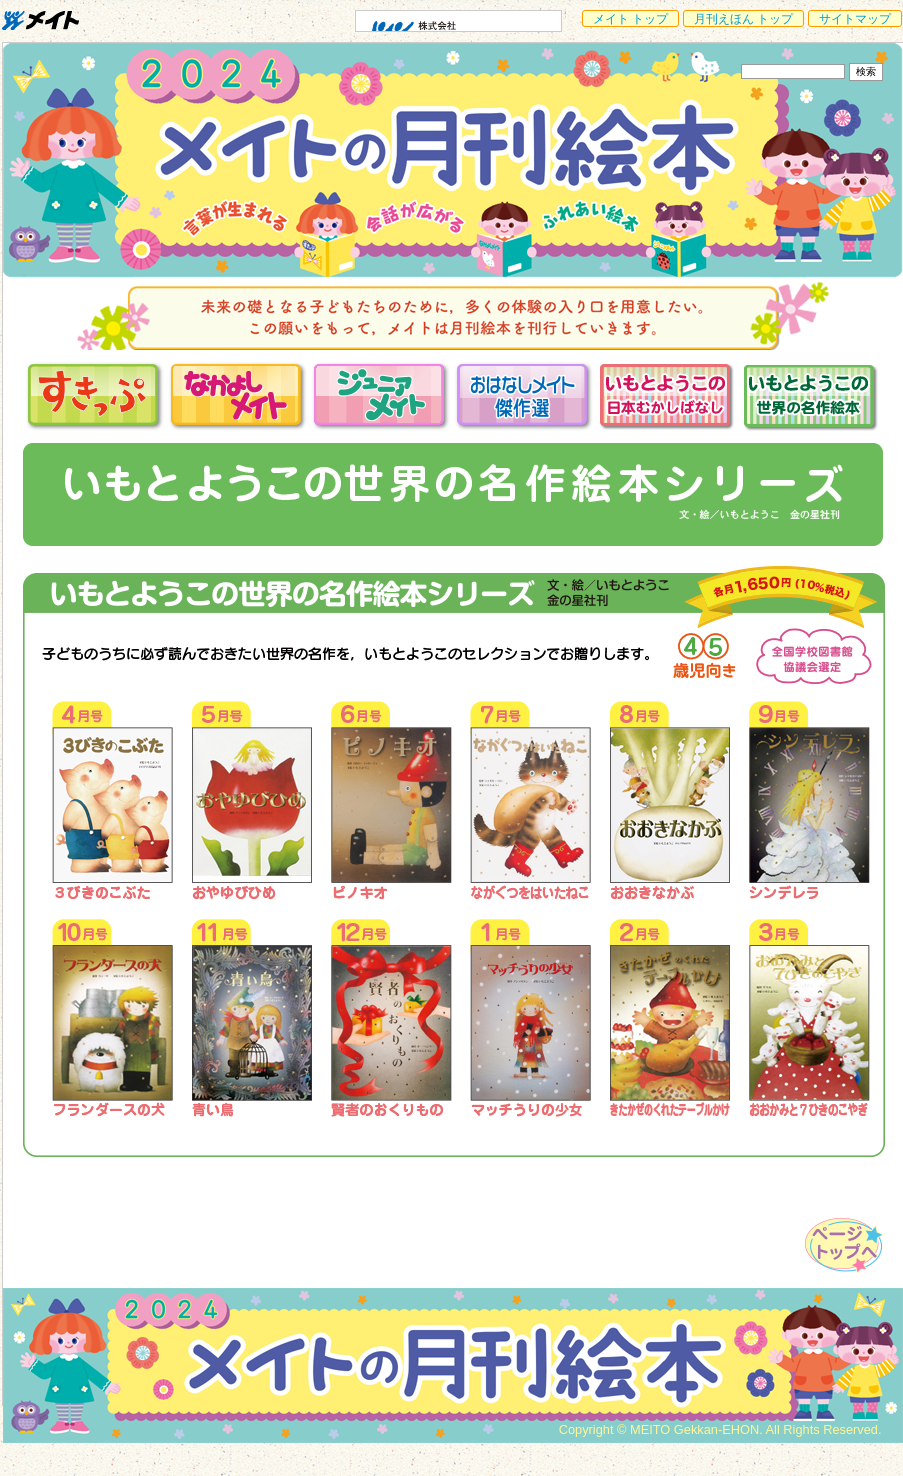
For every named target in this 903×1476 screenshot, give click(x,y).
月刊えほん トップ (743, 19)
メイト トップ (630, 19)
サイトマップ (855, 19)
